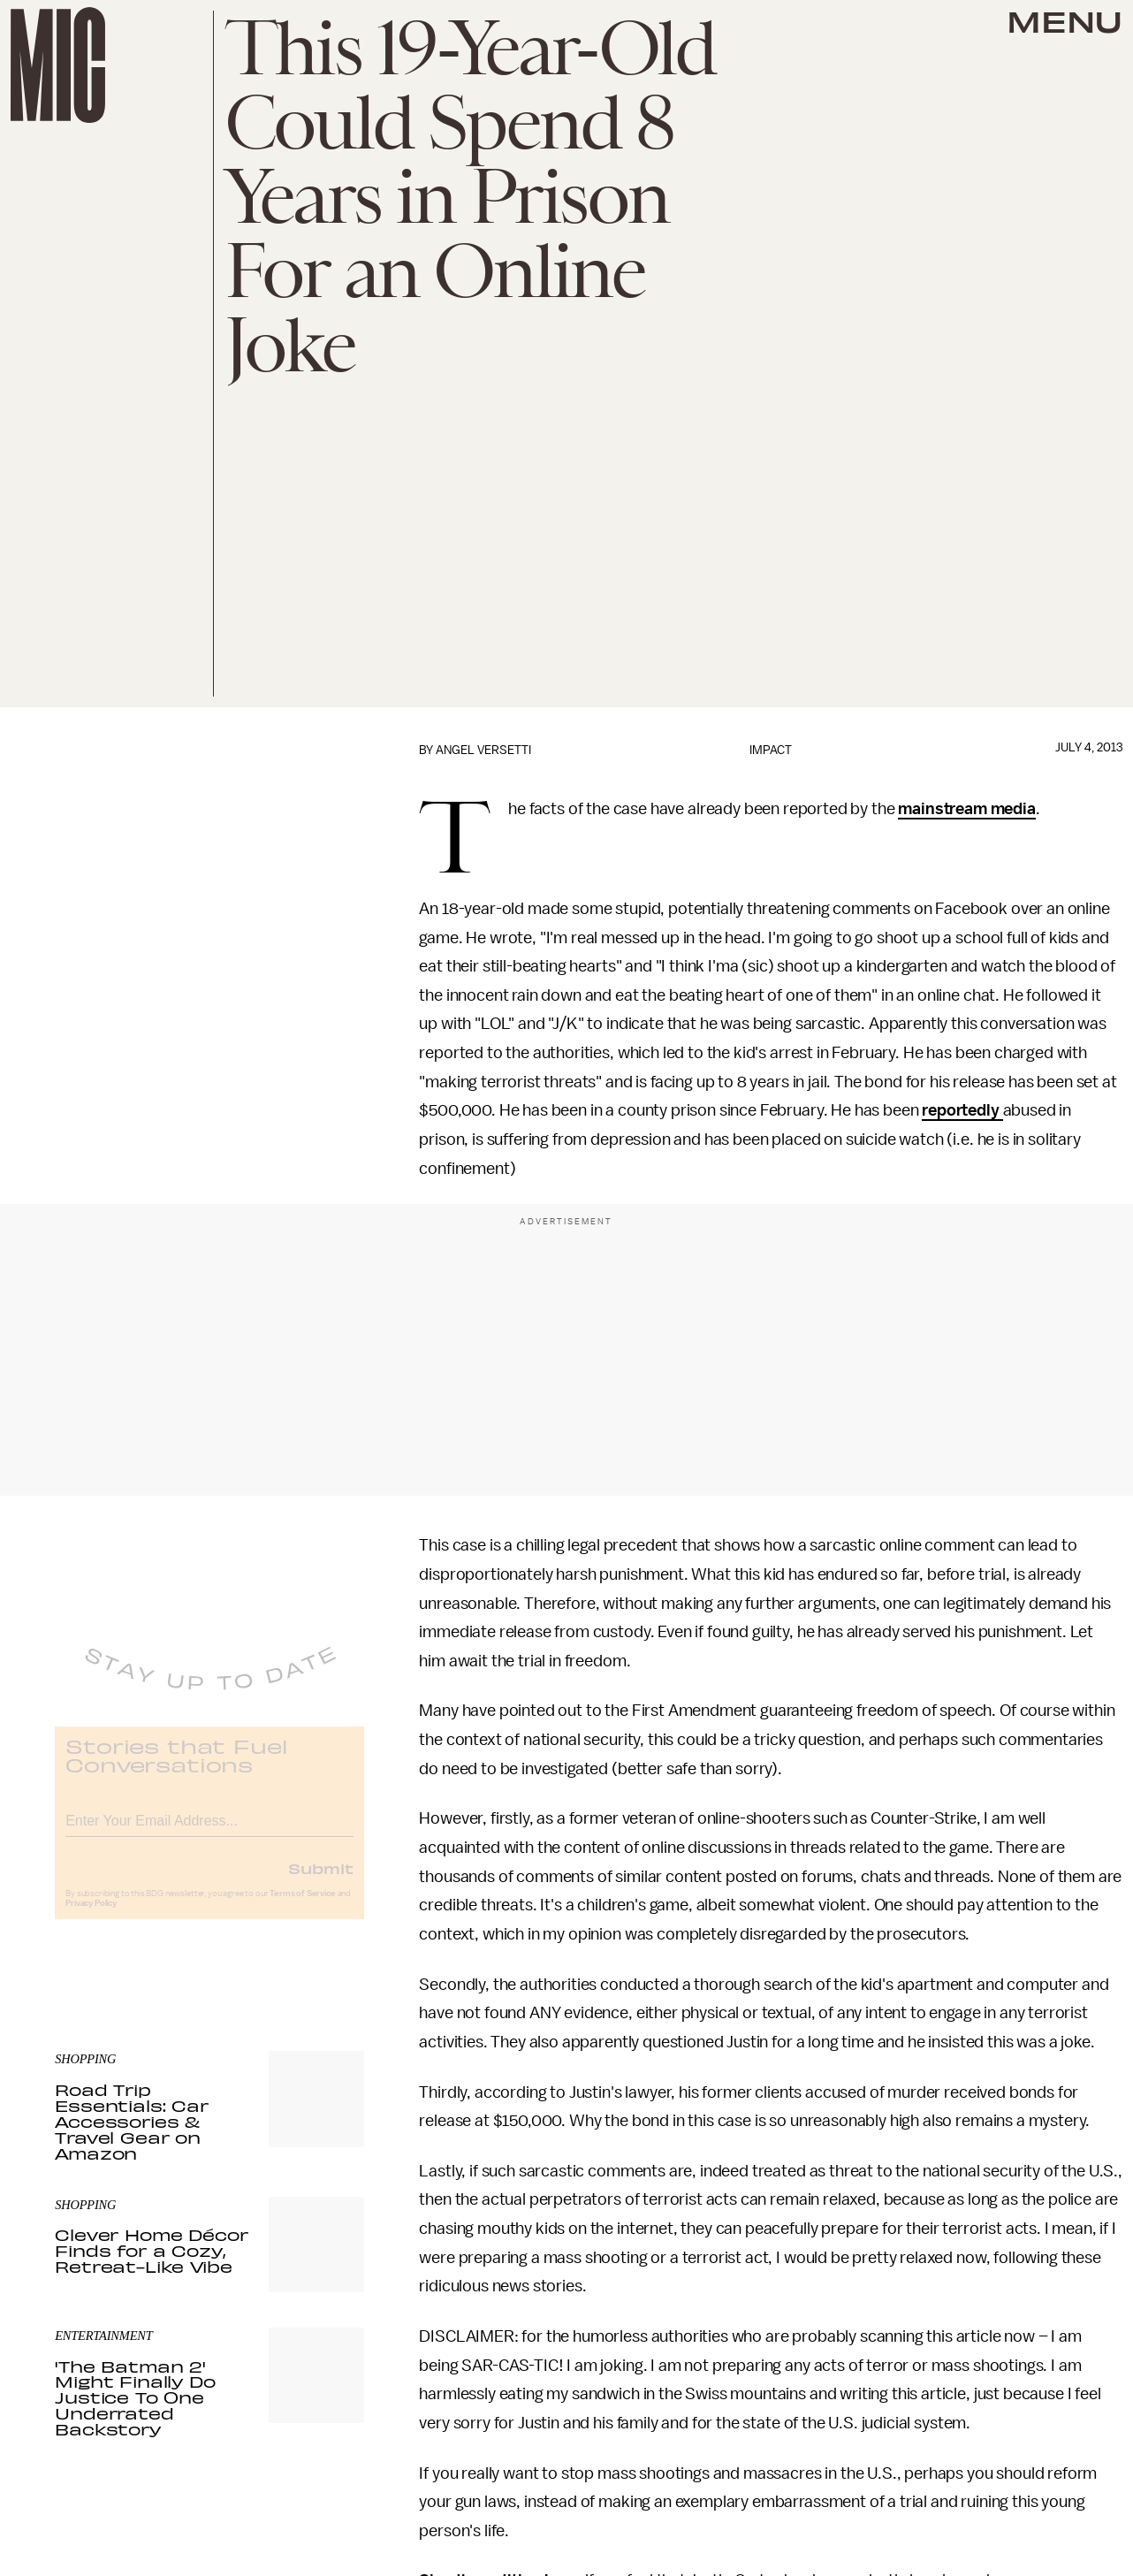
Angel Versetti (483, 750)
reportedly (962, 1110)
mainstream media (966, 809)
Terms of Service (302, 1906)
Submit (321, 1881)
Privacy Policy (91, 1916)
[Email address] (209, 1831)
